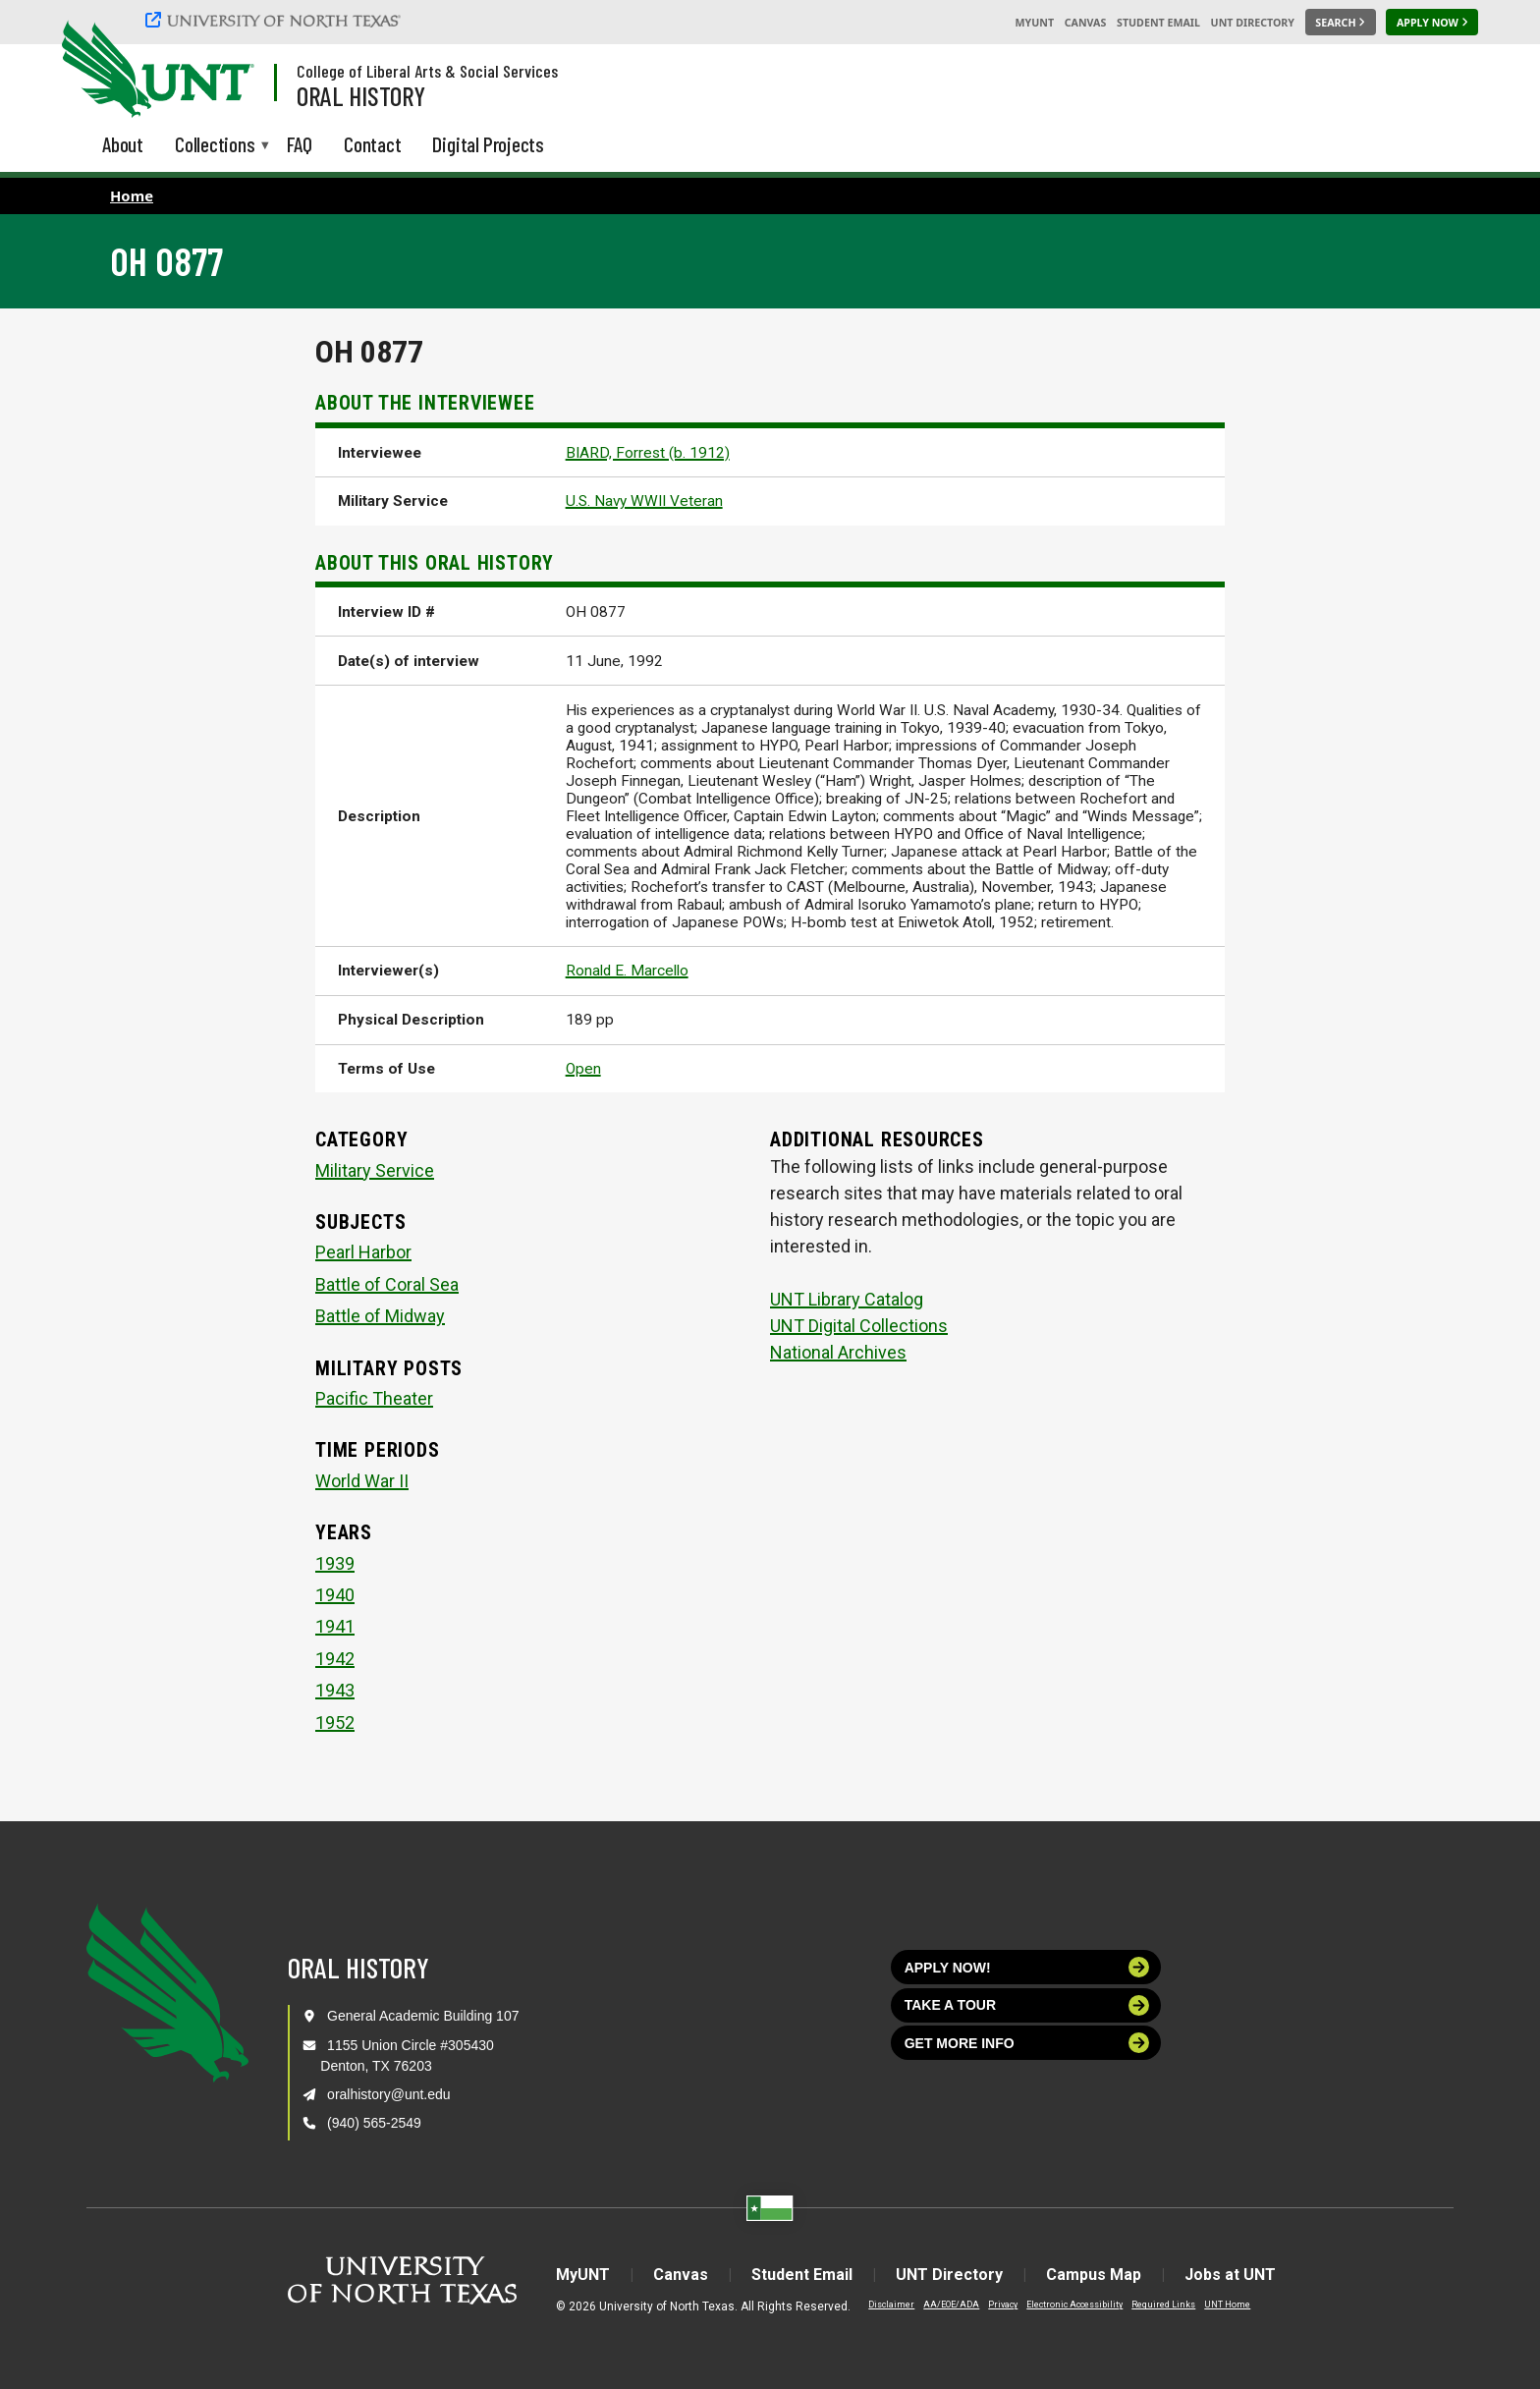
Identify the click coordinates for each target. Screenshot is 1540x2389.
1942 (335, 1658)
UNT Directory (1252, 22)
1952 (335, 1722)
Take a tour (1027, 2005)
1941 (335, 1626)
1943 (335, 1690)
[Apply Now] (1432, 22)
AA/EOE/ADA (951, 2304)
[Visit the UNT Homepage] (224, 71)
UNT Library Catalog (846, 1299)
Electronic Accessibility (1074, 2304)
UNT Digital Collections (859, 1325)
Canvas (1086, 22)
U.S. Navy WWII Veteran (644, 501)
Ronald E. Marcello (627, 970)
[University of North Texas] (276, 19)
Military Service (374, 1170)
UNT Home (1227, 2304)
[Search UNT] (1340, 22)
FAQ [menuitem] (299, 144)
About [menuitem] (122, 144)
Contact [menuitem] (373, 144)
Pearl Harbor (363, 1252)
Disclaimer (891, 2304)
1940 (335, 1594)
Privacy (1003, 2304)
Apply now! (1027, 1967)
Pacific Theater (374, 1398)
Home (131, 195)
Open (583, 1069)
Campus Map (1093, 2274)
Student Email (1158, 22)
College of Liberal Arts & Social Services (427, 71)
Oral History (361, 95)
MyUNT (1034, 22)
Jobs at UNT (1230, 2274)
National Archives (838, 1352)
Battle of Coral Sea (387, 1284)
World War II (362, 1481)
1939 (335, 1563)
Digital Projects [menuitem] (488, 144)
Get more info (1027, 2042)
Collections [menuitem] (215, 146)
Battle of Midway (380, 1316)
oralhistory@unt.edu (389, 2094)
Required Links (1163, 2304)
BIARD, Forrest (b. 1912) (648, 453)
